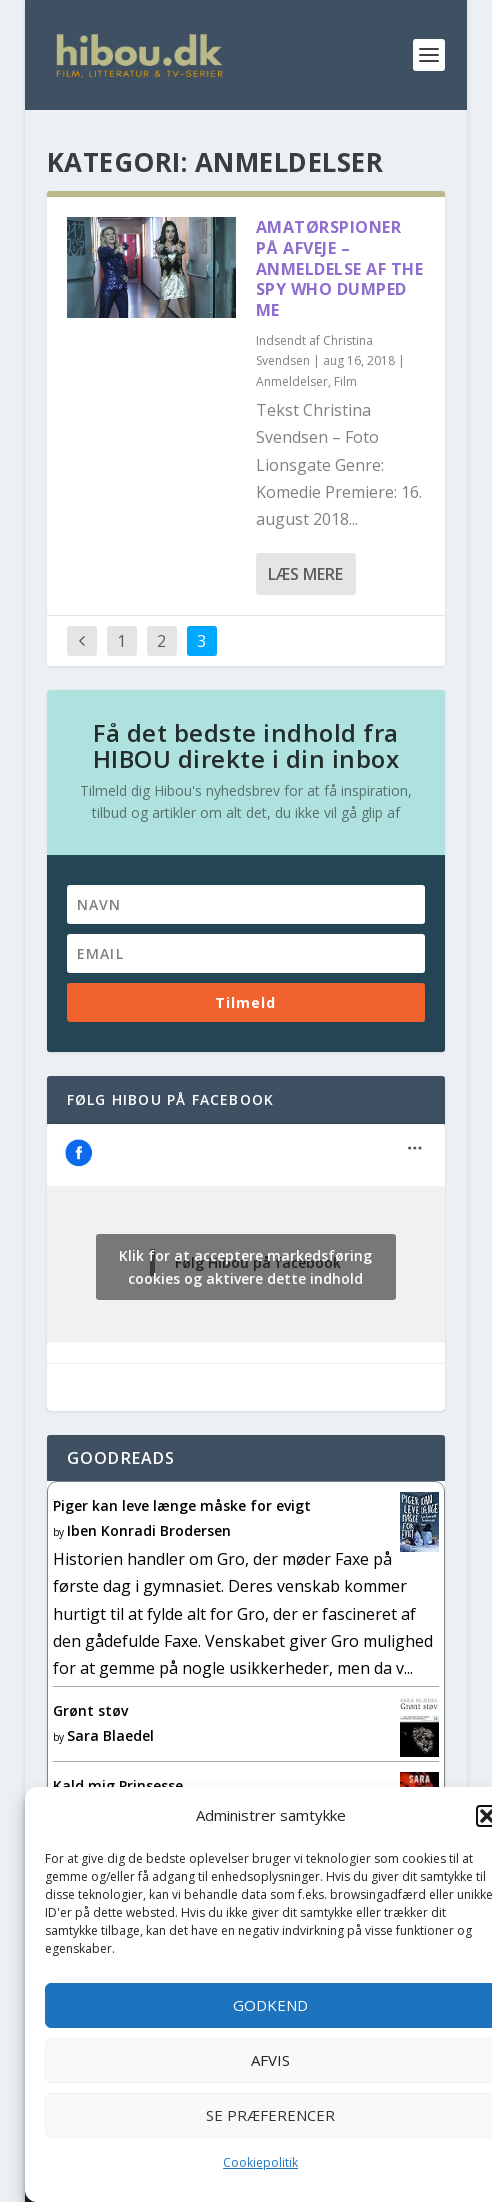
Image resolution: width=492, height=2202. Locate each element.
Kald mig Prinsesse (118, 1785)
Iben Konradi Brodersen (149, 1530)
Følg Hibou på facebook (170, 1099)
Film (345, 381)
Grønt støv (90, 1710)
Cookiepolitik (260, 2162)
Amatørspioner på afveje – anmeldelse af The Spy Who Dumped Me (340, 268)
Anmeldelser (292, 381)
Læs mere (305, 574)
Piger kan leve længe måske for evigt (182, 1505)
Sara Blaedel (110, 1735)
